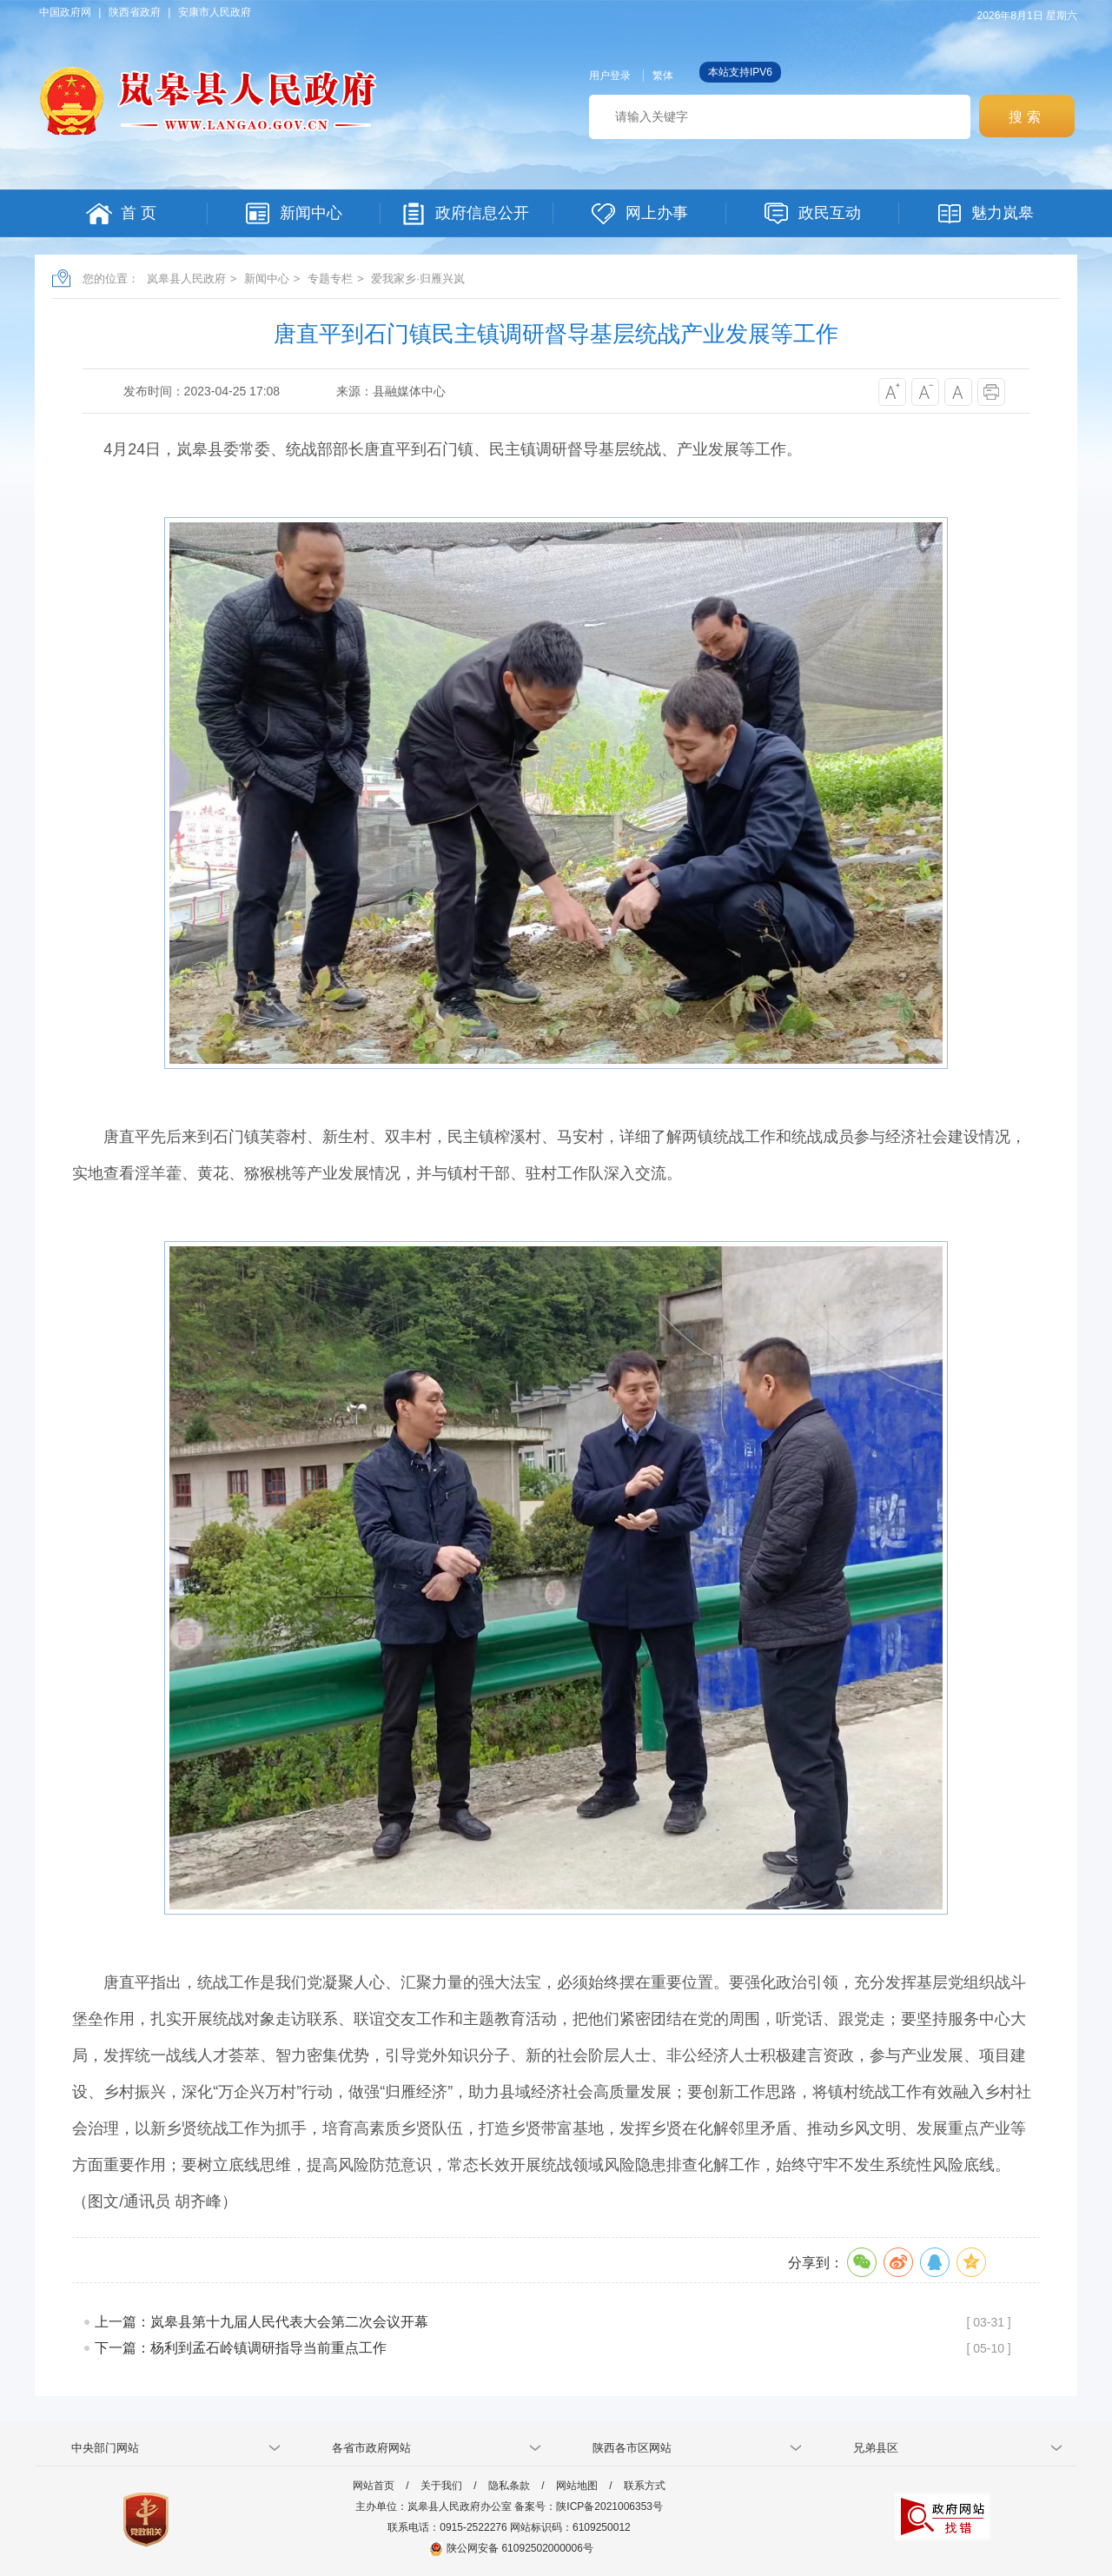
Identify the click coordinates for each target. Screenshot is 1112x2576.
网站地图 (577, 2486)
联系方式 (644, 2486)
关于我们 (441, 2486)
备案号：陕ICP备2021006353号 (588, 2506)
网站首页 (373, 2486)
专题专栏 (330, 278)
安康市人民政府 (214, 12)
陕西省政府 (135, 12)
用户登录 (610, 76)
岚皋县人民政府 (186, 278)
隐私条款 (509, 2486)
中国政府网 (65, 12)
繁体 (662, 76)
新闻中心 (266, 278)
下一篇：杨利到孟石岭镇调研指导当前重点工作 (241, 2347)
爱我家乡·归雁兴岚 (418, 278)
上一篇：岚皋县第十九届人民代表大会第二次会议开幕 (261, 2321)
